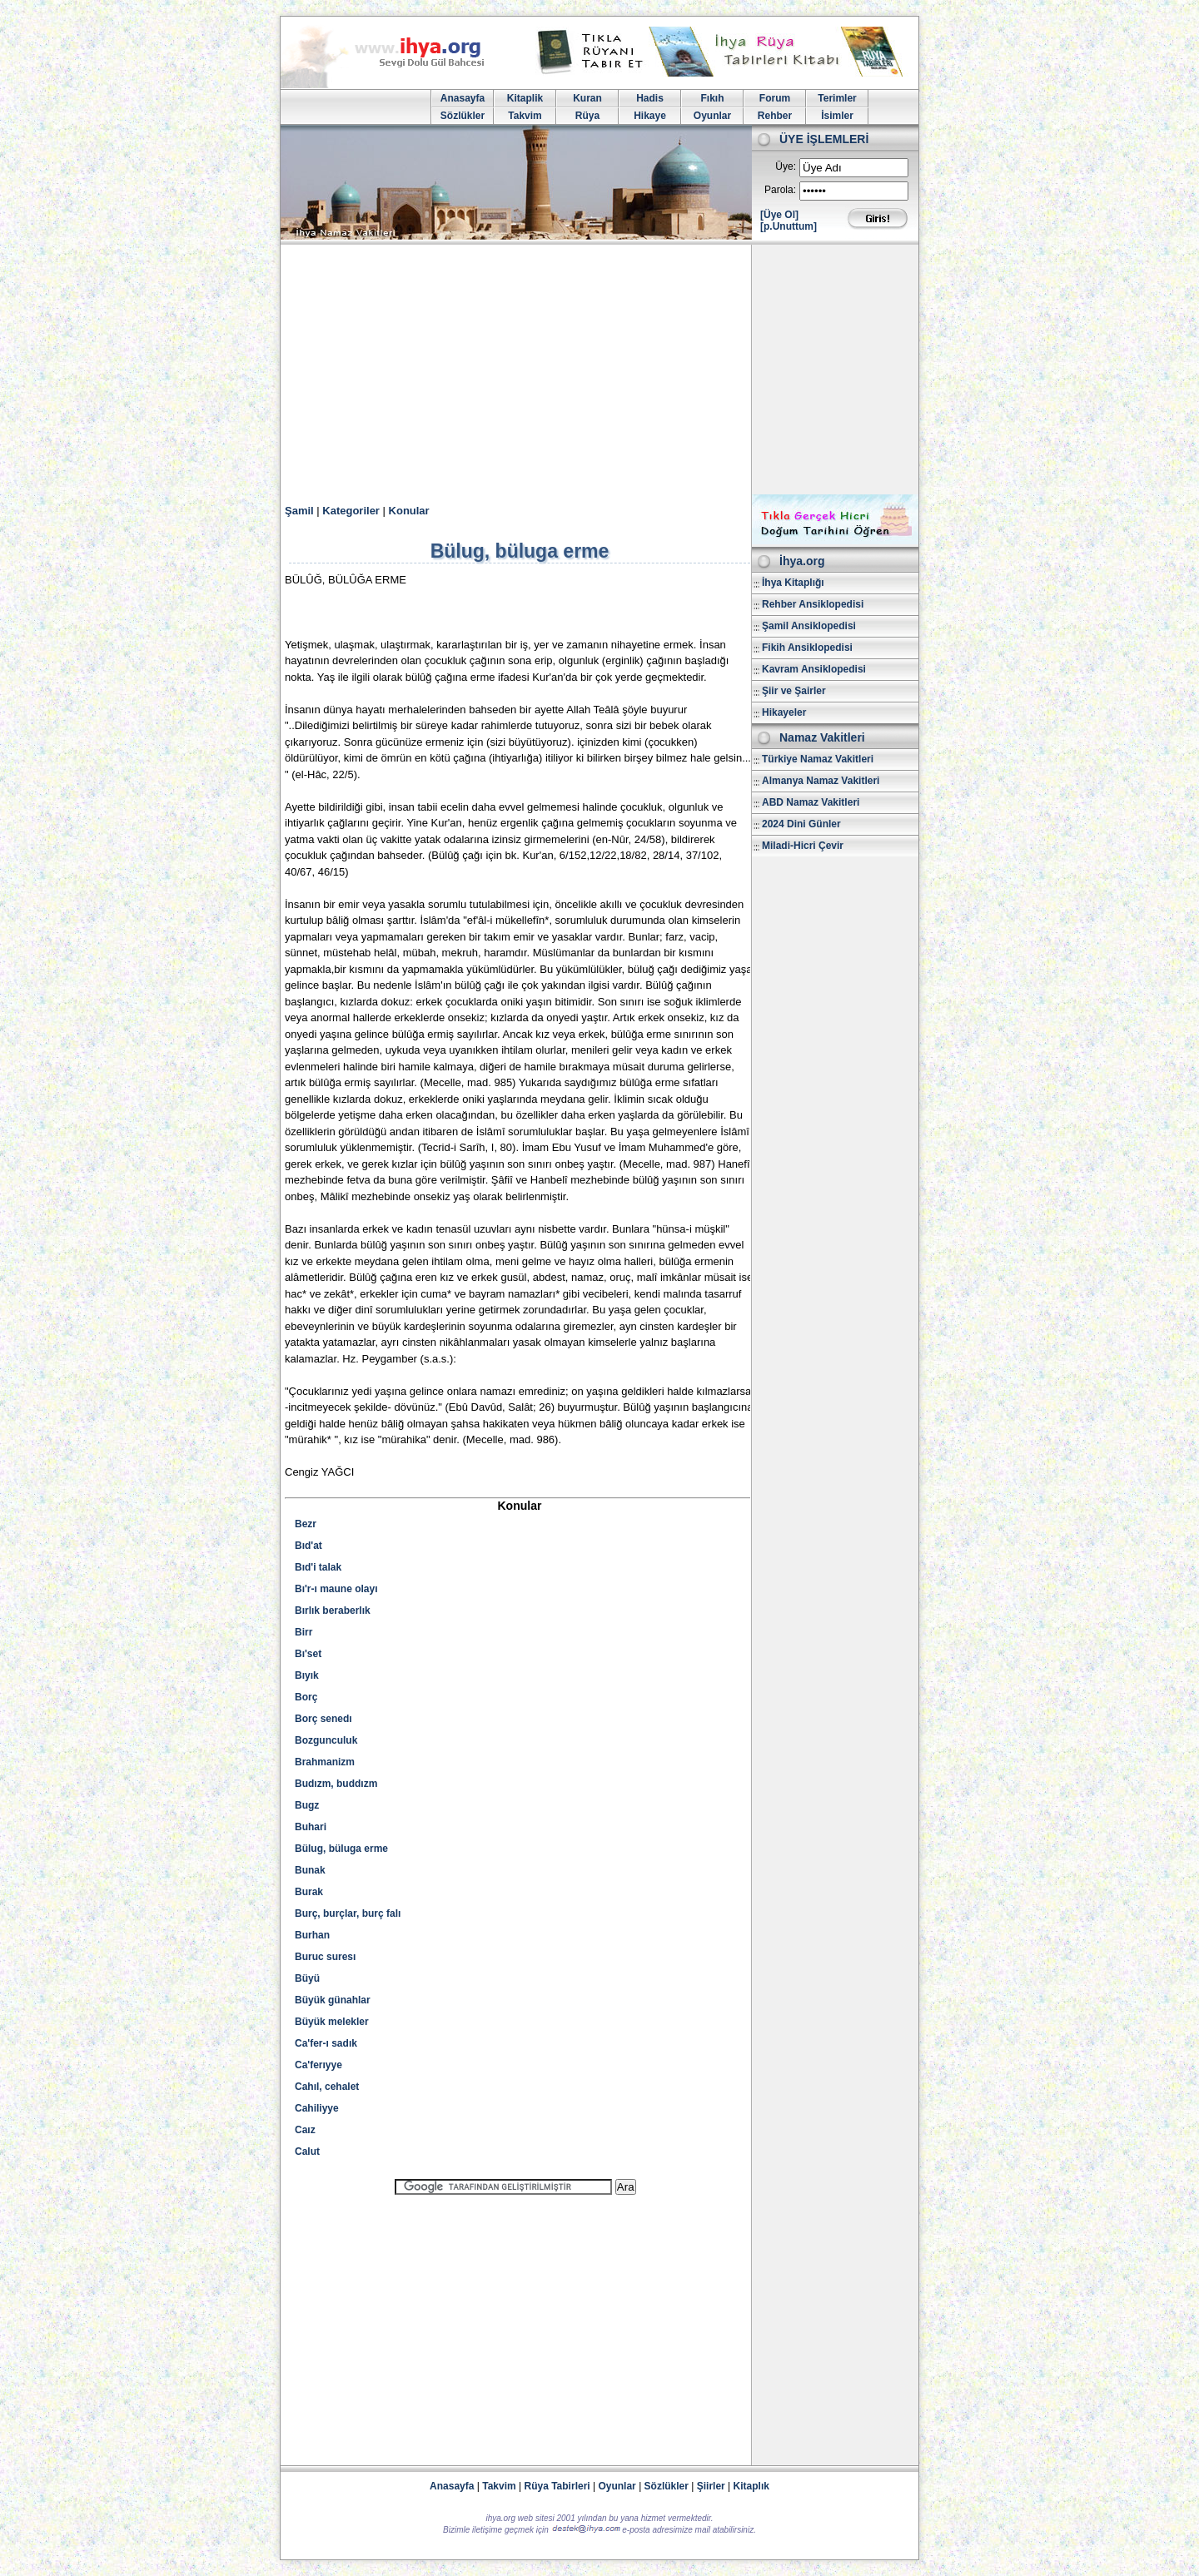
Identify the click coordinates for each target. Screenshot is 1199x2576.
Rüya (587, 116)
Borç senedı (323, 1719)
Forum (774, 98)
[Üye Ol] (779, 215)
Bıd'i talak (318, 1567)
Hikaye (650, 116)
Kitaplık (751, 2486)
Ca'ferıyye (318, 2065)
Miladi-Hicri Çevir (802, 845)
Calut (307, 2151)
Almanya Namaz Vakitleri (820, 781)
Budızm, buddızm (336, 1783)
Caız (305, 2130)
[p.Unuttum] (788, 226)
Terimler (837, 98)
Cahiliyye (317, 2108)
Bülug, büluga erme (341, 1848)
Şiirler (711, 2486)
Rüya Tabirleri (557, 2486)
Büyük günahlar (333, 2000)
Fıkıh (712, 98)
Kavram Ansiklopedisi (814, 669)
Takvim (524, 116)
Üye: (785, 166)
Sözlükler (462, 116)
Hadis (650, 98)
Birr (303, 1632)
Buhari (310, 1827)
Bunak (310, 1870)
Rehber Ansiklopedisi (812, 604)
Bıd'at (308, 1545)
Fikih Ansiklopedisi (807, 647)
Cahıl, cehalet (327, 2086)
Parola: (780, 190)
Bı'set (308, 1654)
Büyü (307, 1978)
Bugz (307, 1805)
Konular (409, 510)
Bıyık (307, 1675)
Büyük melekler (332, 2022)
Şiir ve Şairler (794, 691)
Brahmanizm (325, 1762)
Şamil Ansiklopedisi (809, 626)
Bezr (305, 1524)
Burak (309, 1892)
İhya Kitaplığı (793, 582)
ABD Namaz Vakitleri (810, 802)
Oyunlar (712, 116)
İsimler (837, 116)
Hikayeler (784, 712)
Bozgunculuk (326, 1740)
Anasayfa (462, 98)
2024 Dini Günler (801, 824)
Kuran (587, 98)
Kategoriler (351, 510)
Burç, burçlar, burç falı (347, 1913)
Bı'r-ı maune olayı (336, 1589)
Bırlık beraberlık (333, 1610)
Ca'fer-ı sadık (326, 2043)
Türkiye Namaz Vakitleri (817, 759)
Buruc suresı (325, 1957)
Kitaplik (525, 98)
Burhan (312, 1935)
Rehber (775, 116)
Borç (306, 1697)
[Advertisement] (599, 369)
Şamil (299, 510)
